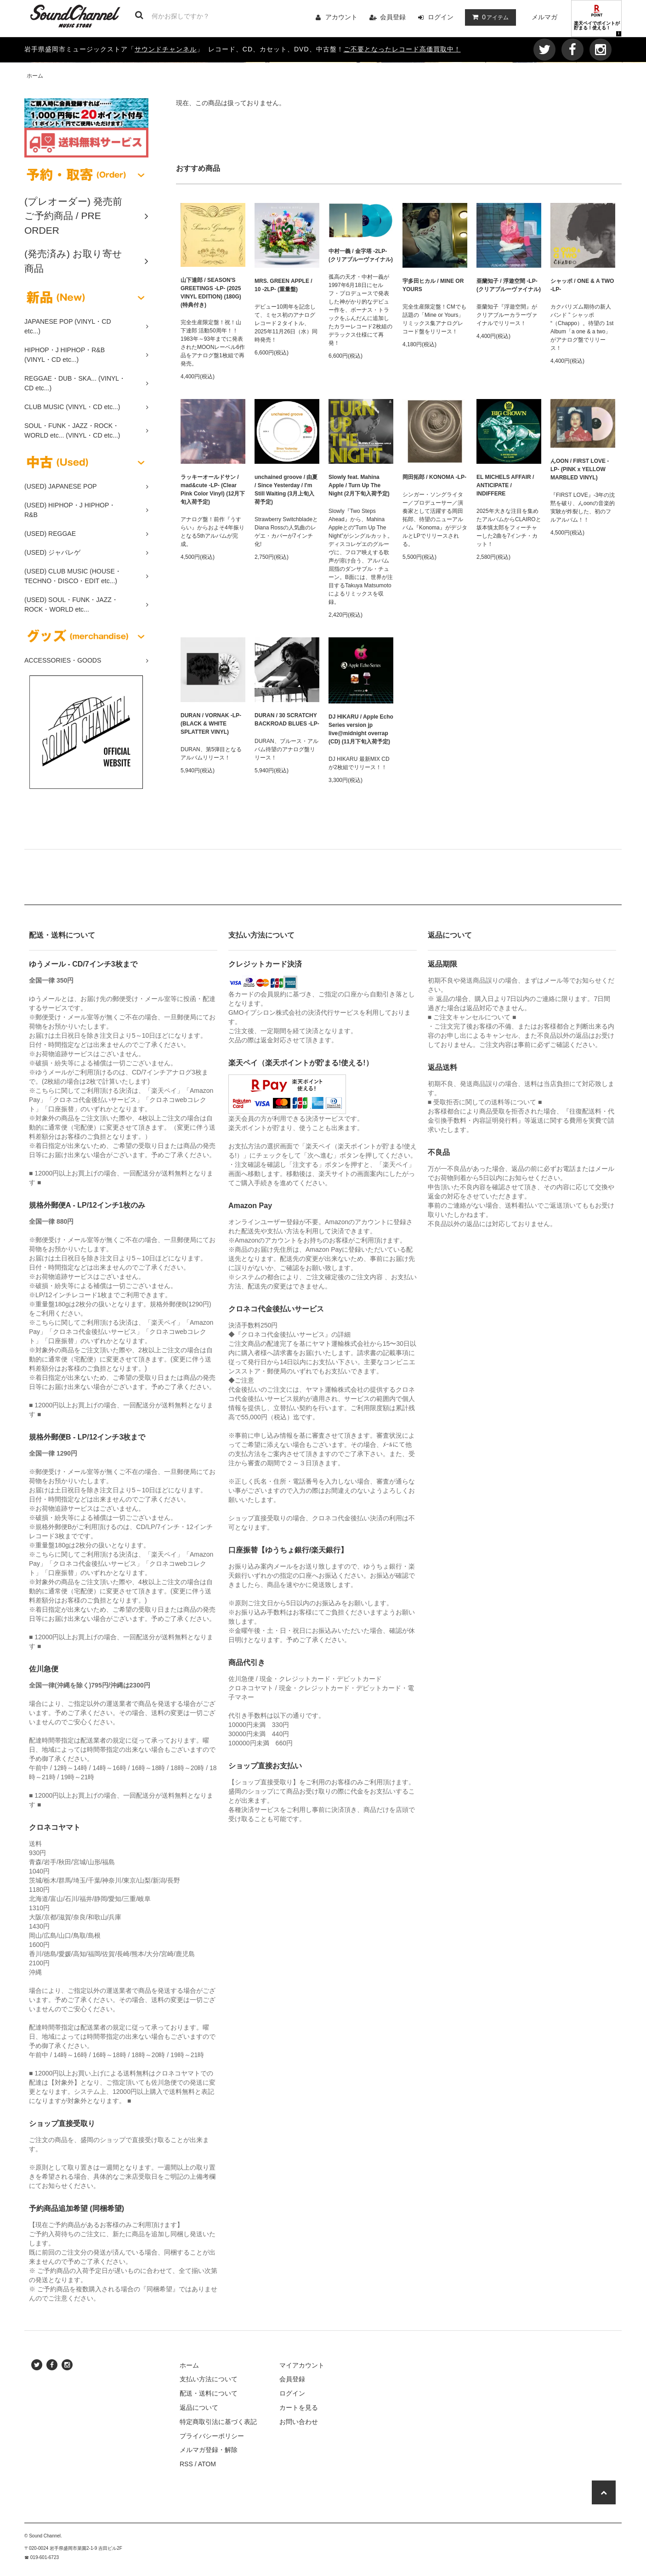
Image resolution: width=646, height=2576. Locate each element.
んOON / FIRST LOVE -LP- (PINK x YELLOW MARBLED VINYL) (579, 469)
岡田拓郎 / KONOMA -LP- (434, 477)
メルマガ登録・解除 (209, 2449)
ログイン (440, 17)
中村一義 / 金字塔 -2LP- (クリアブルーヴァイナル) (361, 255)
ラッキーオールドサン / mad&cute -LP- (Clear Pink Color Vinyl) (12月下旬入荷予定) (213, 489)
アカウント (341, 17)
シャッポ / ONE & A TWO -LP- (582, 285)
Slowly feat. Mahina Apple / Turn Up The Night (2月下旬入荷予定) (359, 485)
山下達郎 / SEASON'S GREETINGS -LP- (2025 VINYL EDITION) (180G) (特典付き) (211, 292)
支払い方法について (209, 2379)
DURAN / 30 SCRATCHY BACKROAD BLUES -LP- (287, 719)
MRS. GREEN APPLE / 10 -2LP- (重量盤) (283, 285)
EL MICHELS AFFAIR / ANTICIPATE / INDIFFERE (505, 485)
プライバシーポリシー (212, 2436)
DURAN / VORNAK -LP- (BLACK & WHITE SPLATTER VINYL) (211, 723)
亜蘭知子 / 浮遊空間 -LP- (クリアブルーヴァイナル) (508, 285)
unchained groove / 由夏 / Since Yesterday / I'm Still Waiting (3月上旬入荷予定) (286, 489)
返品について (199, 2407)
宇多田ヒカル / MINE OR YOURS (433, 285)
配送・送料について (209, 2393)
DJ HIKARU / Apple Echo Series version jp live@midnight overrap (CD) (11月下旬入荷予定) (361, 729)
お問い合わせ (298, 2421)
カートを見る (298, 2407)
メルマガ (544, 17)
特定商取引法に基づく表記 (218, 2421)
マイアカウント (301, 2365)
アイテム (488, 17)
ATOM (207, 2464)
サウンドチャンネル (166, 49)
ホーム (35, 76)
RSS (186, 2464)
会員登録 (393, 17)
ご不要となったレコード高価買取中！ (402, 49)
